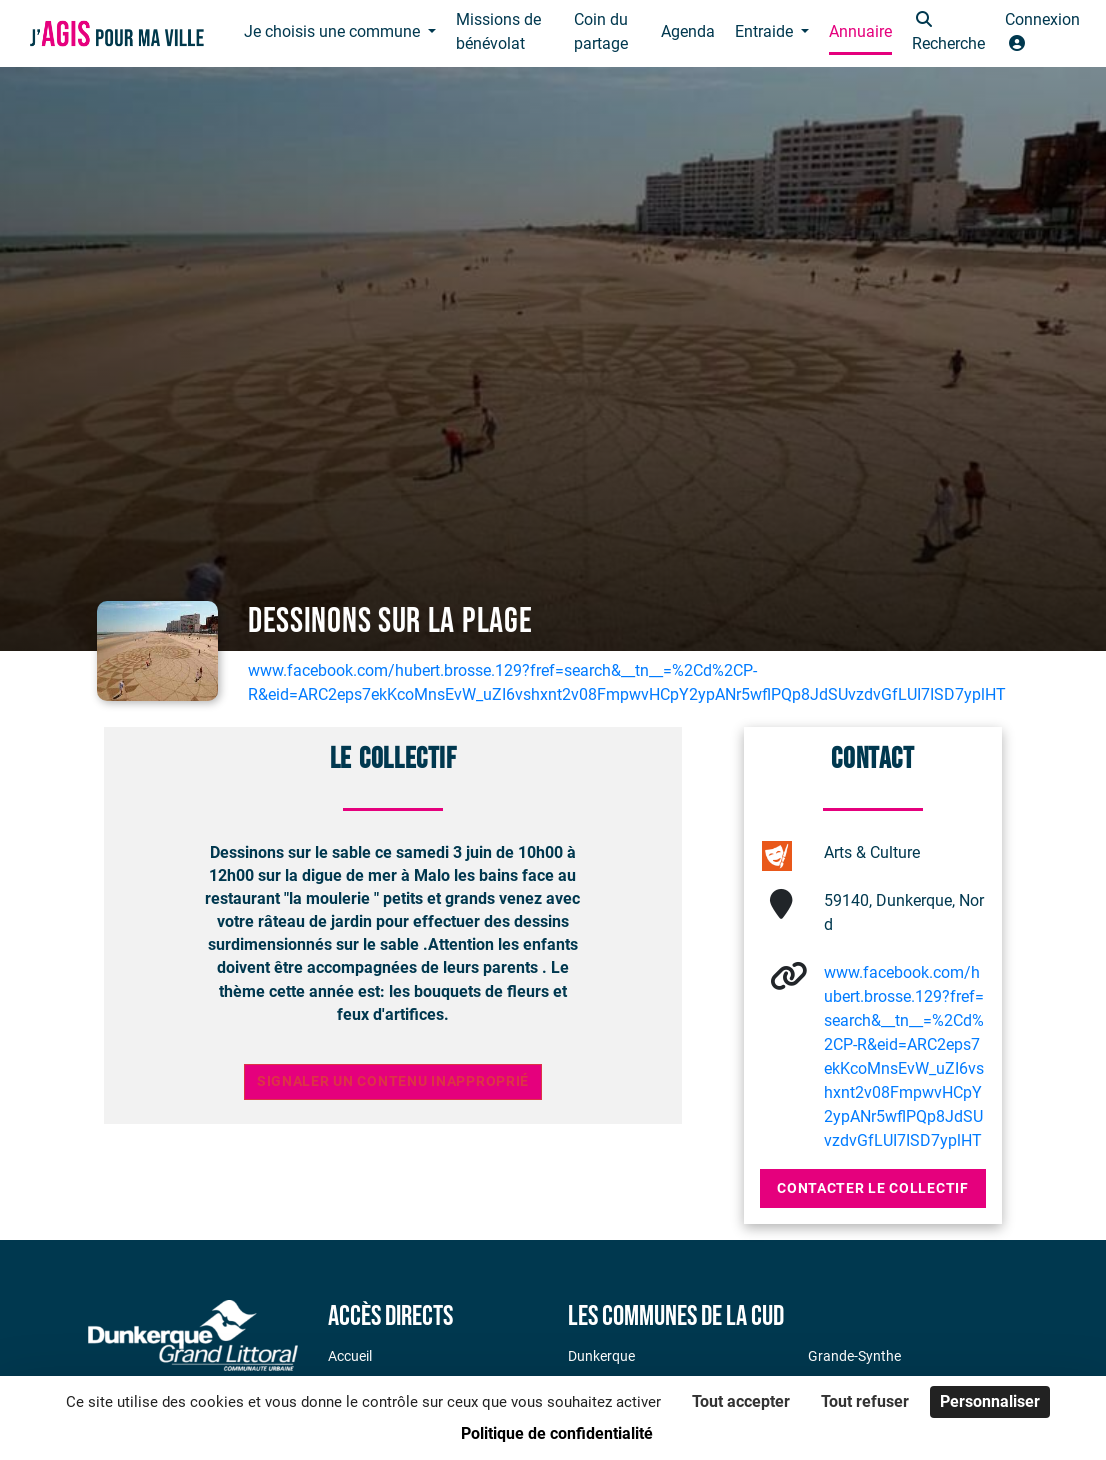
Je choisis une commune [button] (334, 31)
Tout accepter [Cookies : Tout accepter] (741, 1401)
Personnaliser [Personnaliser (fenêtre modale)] (990, 1401)
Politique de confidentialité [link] (557, 1433)
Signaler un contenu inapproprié (393, 1081)
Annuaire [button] (860, 31)
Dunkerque (601, 1356)
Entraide (766, 31)
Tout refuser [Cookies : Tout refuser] (865, 1401)
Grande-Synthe (854, 1356)
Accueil (350, 1356)
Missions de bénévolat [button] (498, 31)
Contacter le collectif (872, 1188)
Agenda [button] (688, 31)
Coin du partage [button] (601, 31)
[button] (948, 33)
